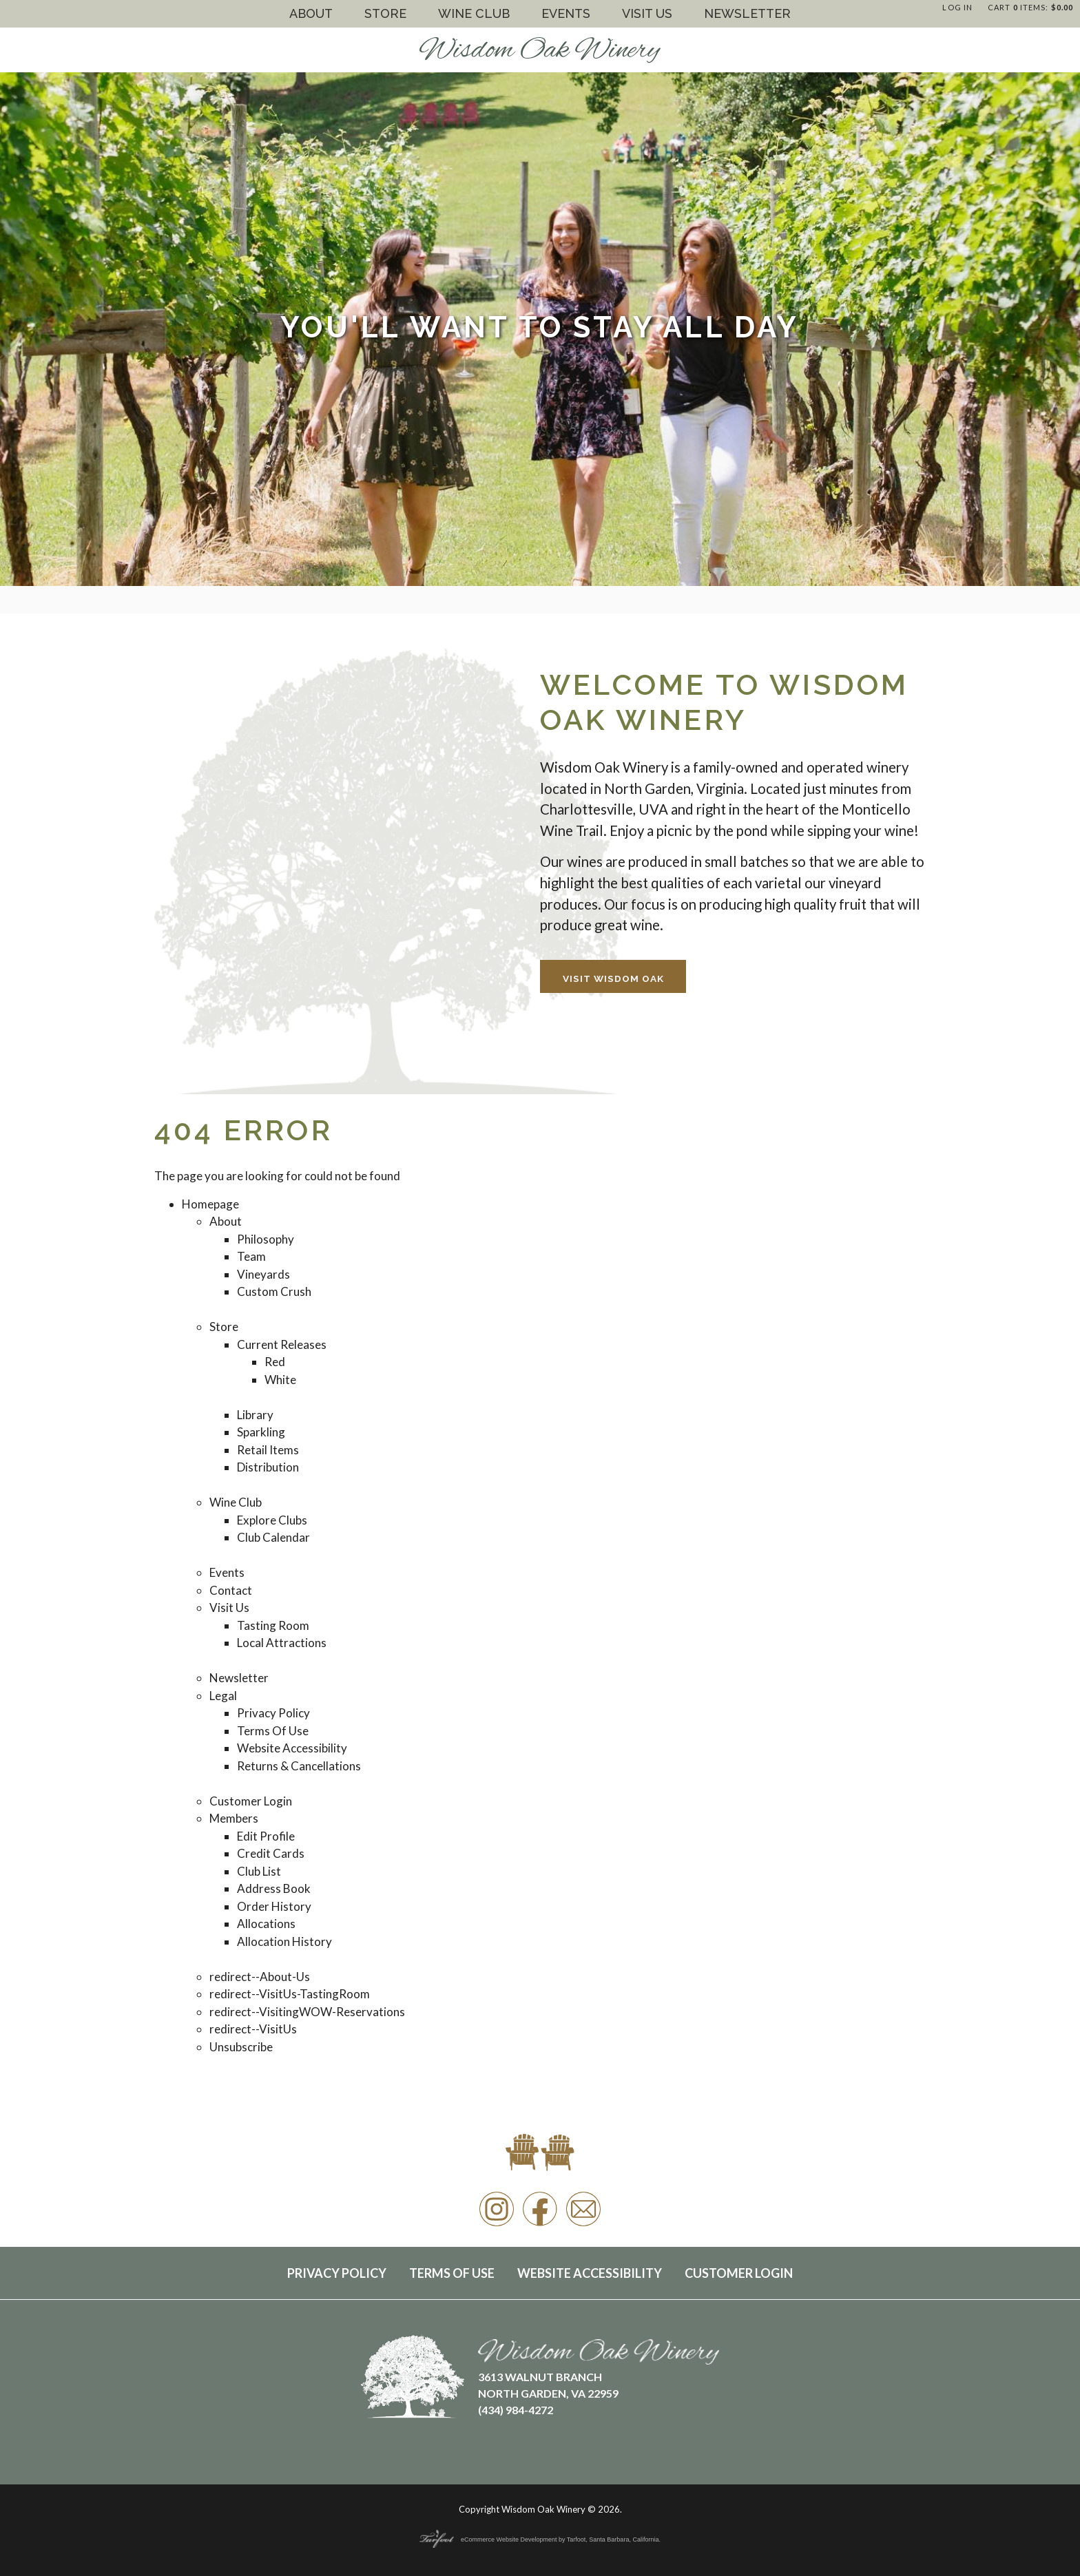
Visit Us (647, 13)
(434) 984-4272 (515, 2409)
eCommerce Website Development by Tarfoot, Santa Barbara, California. (540, 2539)
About (311, 13)
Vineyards (263, 1274)
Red (274, 1361)
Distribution (268, 1467)
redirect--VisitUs (253, 2029)
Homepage (210, 1204)
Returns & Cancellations (299, 1766)
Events (565, 13)
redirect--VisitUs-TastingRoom (289, 1994)
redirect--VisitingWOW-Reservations (307, 2011)
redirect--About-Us (259, 1976)
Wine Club (474, 13)
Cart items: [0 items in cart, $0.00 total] (1030, 7)
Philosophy (265, 1239)
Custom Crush (274, 1291)
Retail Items (268, 1450)
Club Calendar (273, 1537)
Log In (957, 7)
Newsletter (747, 13)
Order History (274, 1906)
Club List (259, 1871)
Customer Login (250, 1801)
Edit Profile (266, 1836)
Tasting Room (273, 1625)
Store (385, 13)
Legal (223, 1695)
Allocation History (284, 1941)
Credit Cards (270, 1853)
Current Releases (281, 1344)
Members (233, 1818)
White (280, 1379)
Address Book (274, 1888)
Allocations (266, 1923)
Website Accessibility (292, 1748)
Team (251, 1256)
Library (255, 1414)
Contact (230, 1590)
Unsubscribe (241, 2047)
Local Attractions (281, 1642)
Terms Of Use (273, 1731)
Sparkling (261, 1432)
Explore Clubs (272, 1520)
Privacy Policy (273, 1713)
